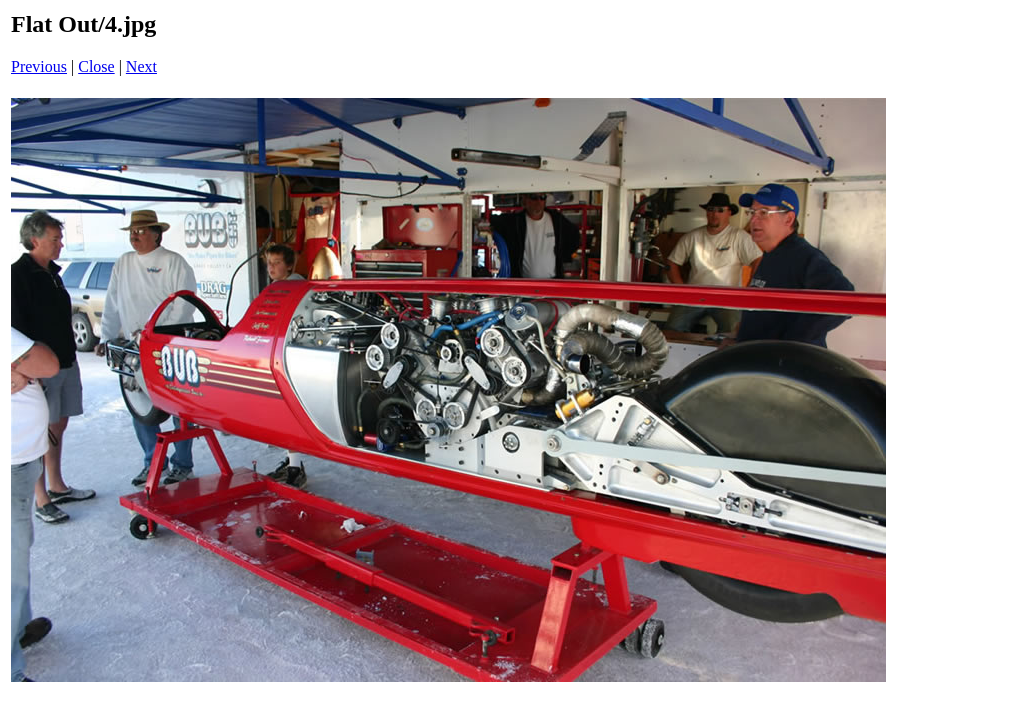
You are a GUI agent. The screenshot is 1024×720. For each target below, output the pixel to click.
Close (96, 66)
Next (141, 66)
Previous (39, 66)
